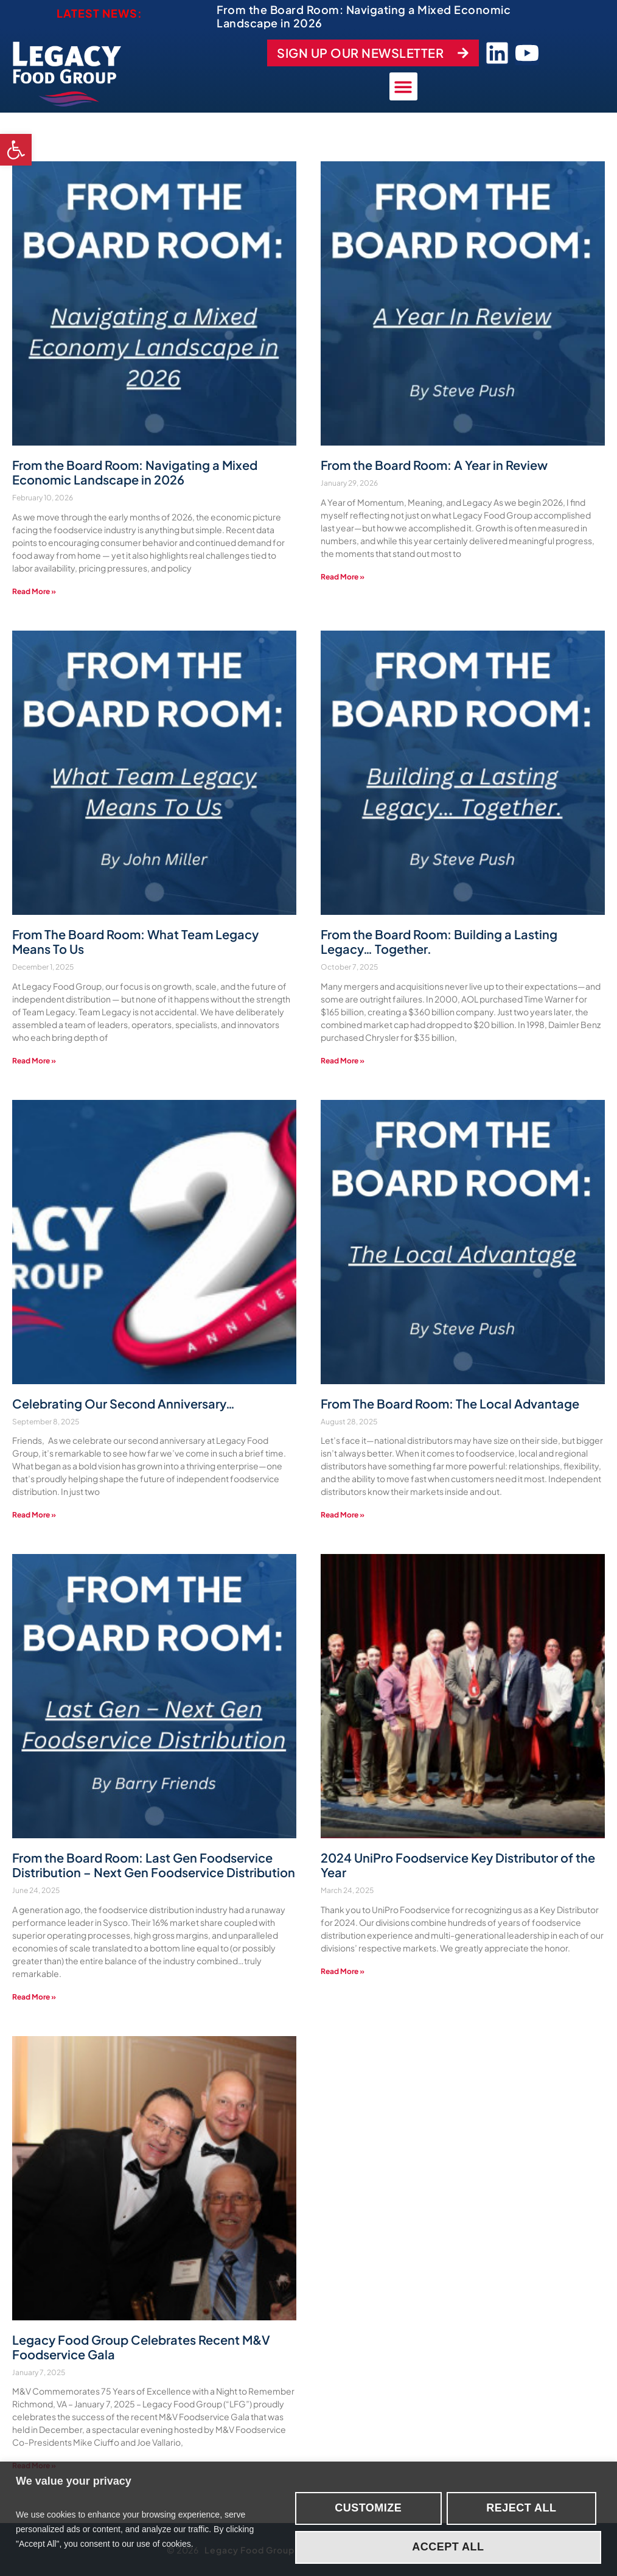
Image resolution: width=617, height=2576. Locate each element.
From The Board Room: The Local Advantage (450, 1402)
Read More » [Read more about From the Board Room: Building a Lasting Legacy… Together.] (342, 1059)
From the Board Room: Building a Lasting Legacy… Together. (439, 940)
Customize (368, 2508)
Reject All (521, 2508)
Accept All (448, 2547)
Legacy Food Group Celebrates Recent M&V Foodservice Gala (141, 2346)
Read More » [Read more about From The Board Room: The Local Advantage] (342, 1513)
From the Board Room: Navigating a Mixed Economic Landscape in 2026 (364, 16)
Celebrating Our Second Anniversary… (123, 1402)
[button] (16, 150)
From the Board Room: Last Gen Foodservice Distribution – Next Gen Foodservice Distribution (153, 1863)
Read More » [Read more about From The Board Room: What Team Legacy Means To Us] (34, 1059)
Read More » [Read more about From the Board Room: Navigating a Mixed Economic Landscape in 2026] (34, 590)
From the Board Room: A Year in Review (434, 464)
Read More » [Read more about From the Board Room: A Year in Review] (342, 575)
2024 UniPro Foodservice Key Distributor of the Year (458, 1863)
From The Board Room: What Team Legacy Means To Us (135, 940)
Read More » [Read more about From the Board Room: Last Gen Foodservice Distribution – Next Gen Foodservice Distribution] (34, 1995)
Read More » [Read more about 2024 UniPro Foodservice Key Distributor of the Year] (342, 1970)
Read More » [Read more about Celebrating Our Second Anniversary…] (34, 1513)
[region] (308, 2519)
